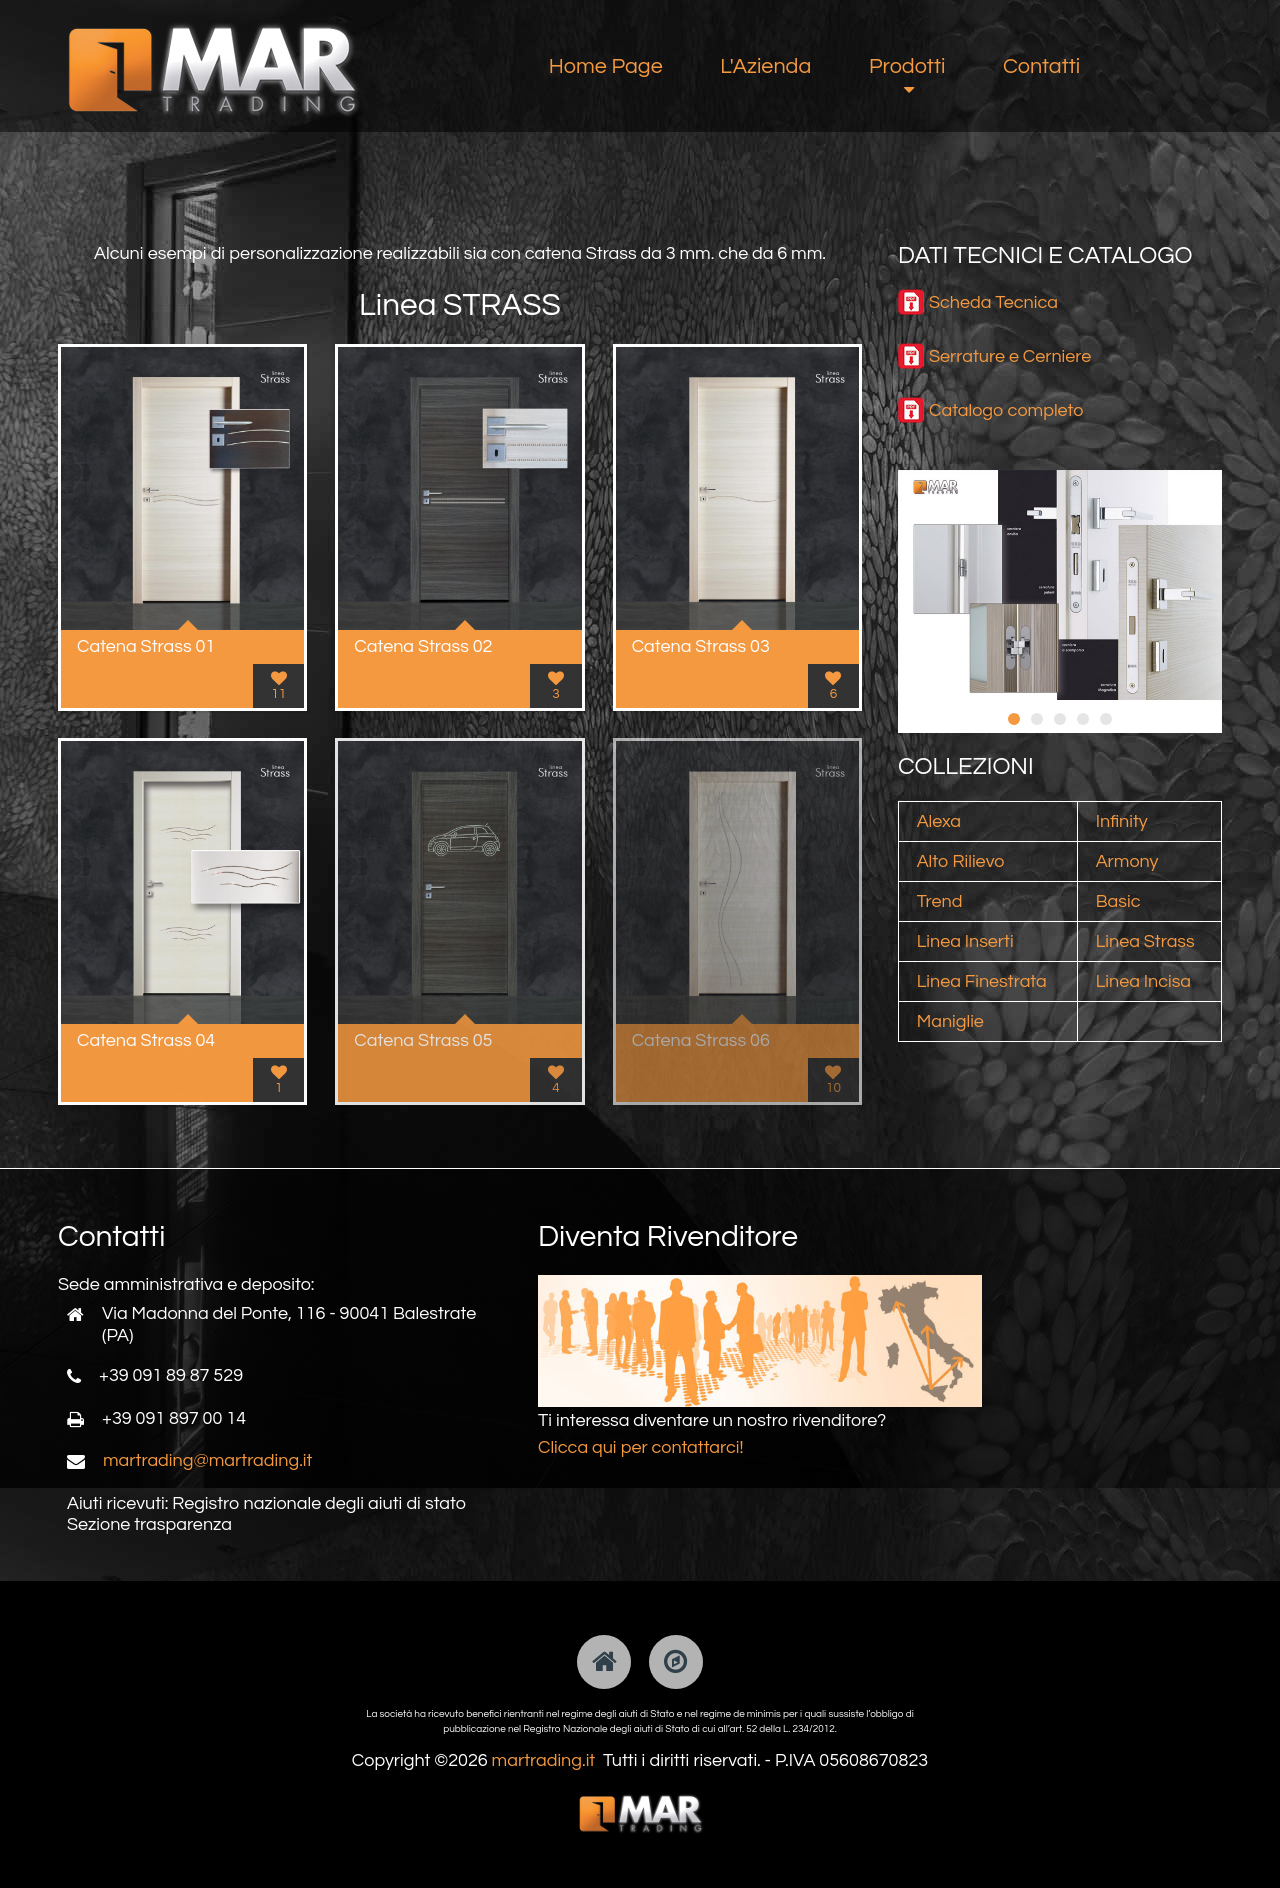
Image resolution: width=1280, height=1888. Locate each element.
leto (1069, 410)
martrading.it (544, 1760)
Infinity (1122, 821)
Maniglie (950, 1021)
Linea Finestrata (982, 981)
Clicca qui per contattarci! (641, 1447)
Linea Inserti (965, 941)
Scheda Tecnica (993, 302)
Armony (1127, 861)
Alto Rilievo (961, 861)
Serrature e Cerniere (1010, 356)
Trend (940, 901)
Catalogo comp (991, 410)
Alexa (939, 821)
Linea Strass (1145, 941)
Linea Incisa (1143, 981)
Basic (1118, 901)
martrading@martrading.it (207, 1460)
